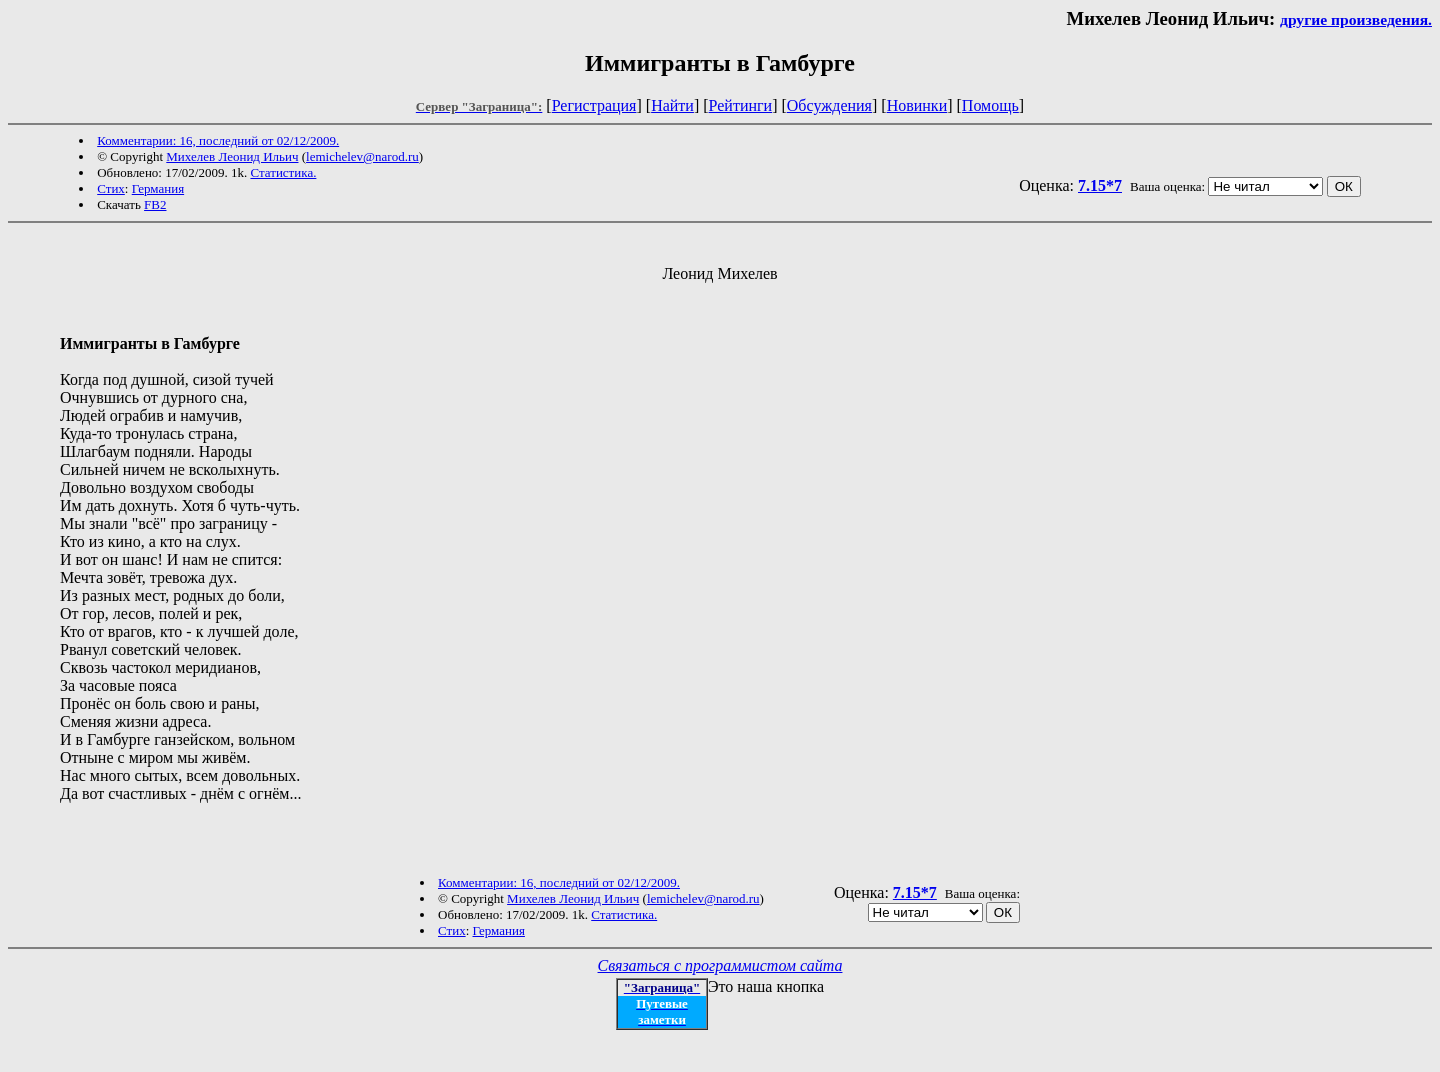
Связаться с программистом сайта (720, 965)
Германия (158, 188)
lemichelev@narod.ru (362, 156)
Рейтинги (741, 105)
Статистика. (283, 172)
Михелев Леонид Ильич (232, 156)
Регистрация (594, 105)
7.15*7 (1100, 185)
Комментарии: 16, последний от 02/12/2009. (218, 140)
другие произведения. (1356, 19)
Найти (672, 105)
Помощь (990, 105)
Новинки (917, 105)
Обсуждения (829, 105)
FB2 (155, 204)
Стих (111, 188)
